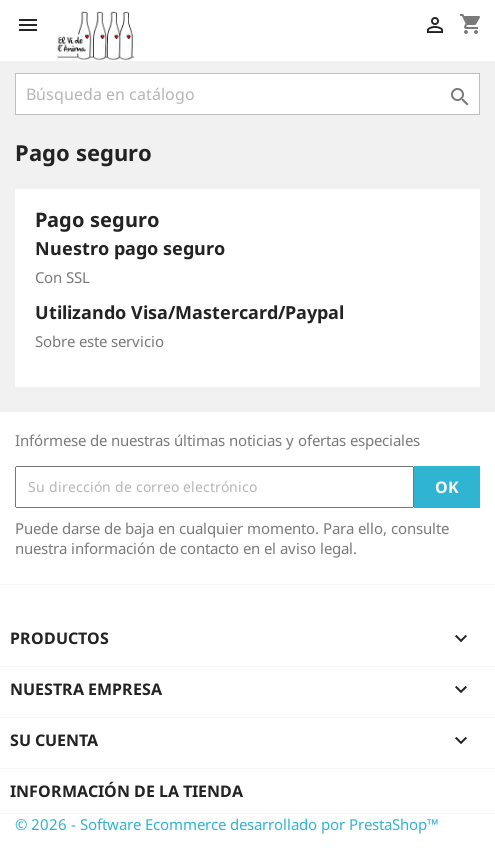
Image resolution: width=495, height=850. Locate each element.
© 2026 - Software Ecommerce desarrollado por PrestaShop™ (227, 824)
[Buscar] (247, 94)
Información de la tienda (126, 791)
